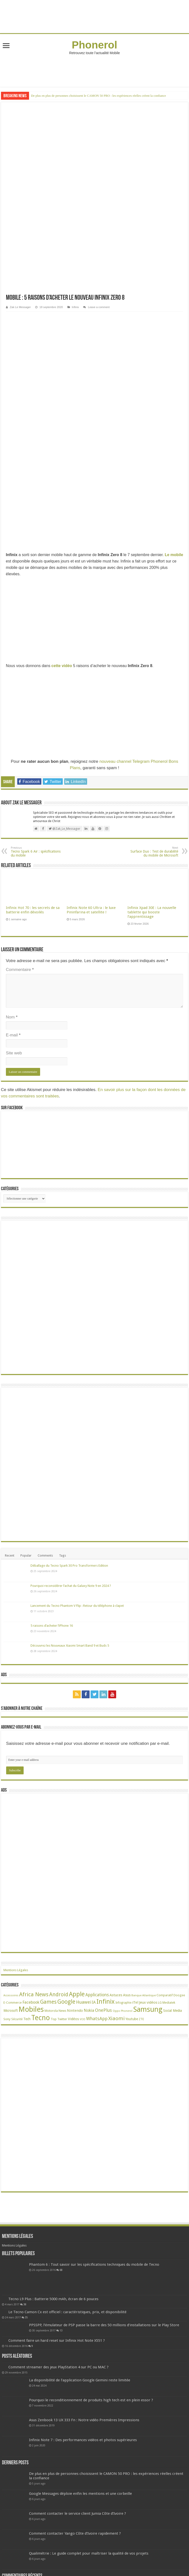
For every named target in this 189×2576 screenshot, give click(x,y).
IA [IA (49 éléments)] (94, 1818)
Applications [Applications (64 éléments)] (97, 1811)
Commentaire (20, 786)
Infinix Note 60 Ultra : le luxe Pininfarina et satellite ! (91, 726)
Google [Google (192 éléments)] (66, 1818)
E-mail (13, 851)
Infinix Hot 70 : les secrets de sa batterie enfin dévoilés (33, 726)
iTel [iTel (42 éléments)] (135, 1819)
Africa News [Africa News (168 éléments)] (33, 1811)
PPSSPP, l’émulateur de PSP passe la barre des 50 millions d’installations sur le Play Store (104, 2141)
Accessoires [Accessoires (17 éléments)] (10, 1811)
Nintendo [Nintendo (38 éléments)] (75, 1827)
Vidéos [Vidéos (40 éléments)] (73, 1835)
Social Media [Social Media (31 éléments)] (172, 1827)
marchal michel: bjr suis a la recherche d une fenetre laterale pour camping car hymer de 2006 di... (76, 2426)
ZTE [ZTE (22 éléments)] (141, 1835)
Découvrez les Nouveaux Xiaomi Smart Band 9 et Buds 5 (70, 1462)
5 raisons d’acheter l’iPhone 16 (52, 1442)
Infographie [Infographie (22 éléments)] (123, 1819)
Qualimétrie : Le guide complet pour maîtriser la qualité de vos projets (88, 2370)
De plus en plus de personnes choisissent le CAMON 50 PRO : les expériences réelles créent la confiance (98, 95)
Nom (11, 833)
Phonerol (94, 45)
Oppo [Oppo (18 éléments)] (116, 1827)
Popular (26, 1372)
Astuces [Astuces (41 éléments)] (116, 1811)
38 (24, 2120)
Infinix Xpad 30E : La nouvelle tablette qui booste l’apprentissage (151, 728)
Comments (45, 1372)
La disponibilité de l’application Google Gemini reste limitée (79, 2196)
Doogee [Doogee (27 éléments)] (179, 1811)
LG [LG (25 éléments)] (160, 1819)
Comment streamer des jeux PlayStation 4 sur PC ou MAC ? (58, 2183)
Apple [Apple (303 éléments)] (77, 1810)
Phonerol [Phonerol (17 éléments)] (126, 1827)
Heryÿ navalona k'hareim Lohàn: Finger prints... (40, 2411)
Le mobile (174, 371)
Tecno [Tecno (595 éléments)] (40, 1834)
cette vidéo (61, 482)
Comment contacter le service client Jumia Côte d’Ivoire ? (77, 2330)
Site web (14, 869)
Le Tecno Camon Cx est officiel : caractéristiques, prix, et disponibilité (67, 2128)
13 (61, 2146)
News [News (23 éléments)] (62, 1827)
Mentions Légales (15, 1786)
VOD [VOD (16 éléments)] (82, 1835)
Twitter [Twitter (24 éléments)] (62, 1835)
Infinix (75, 123)
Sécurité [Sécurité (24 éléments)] (17, 1835)
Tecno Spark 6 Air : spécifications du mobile (36, 668)
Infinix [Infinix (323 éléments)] (105, 1818)
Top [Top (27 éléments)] (54, 1835)
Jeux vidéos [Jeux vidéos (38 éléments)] (148, 1819)
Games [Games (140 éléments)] (48, 1818)
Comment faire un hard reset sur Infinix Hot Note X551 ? (56, 2157)
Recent (9, 1372)
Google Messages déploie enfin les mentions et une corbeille (80, 2310)
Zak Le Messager (20, 123)
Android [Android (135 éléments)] (58, 1811)
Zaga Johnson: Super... (24, 2433)
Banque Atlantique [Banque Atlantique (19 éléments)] (143, 1811)
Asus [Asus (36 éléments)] (127, 1811)
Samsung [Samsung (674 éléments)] (147, 1826)
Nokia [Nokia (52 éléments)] (89, 1827)
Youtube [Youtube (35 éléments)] (132, 1835)
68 (61, 2086)
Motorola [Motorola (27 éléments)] (51, 1827)
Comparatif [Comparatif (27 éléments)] (165, 1811)
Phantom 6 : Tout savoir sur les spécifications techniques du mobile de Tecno (94, 2081)
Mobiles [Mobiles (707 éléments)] (31, 1826)
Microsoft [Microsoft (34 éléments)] (10, 1827)
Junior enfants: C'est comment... (30, 2418)
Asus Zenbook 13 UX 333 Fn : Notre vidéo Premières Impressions (84, 2236)
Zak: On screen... (19, 2403)
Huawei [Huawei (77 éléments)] (83, 1818)
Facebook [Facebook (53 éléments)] (30, 1818)
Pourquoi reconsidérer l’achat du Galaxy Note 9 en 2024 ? (71, 1402)
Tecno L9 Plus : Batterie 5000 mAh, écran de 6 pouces (53, 2115)
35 (26, 2133)
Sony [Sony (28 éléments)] (7, 1835)
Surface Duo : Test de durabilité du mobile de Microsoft (153, 668)
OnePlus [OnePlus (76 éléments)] (103, 1826)
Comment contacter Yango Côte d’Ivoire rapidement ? (75, 2350)
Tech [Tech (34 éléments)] (27, 1835)
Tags (62, 1372)
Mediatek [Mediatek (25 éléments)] (168, 1819)
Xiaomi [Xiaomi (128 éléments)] (116, 1835)
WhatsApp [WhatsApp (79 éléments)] (97, 1835)
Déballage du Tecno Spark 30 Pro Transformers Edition (69, 1382)
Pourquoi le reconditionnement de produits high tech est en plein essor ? (91, 2216)
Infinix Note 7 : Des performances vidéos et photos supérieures (83, 2256)
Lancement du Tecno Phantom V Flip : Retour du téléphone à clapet (77, 1422)
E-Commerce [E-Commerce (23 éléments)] (12, 1819)
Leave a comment (99, 123)
